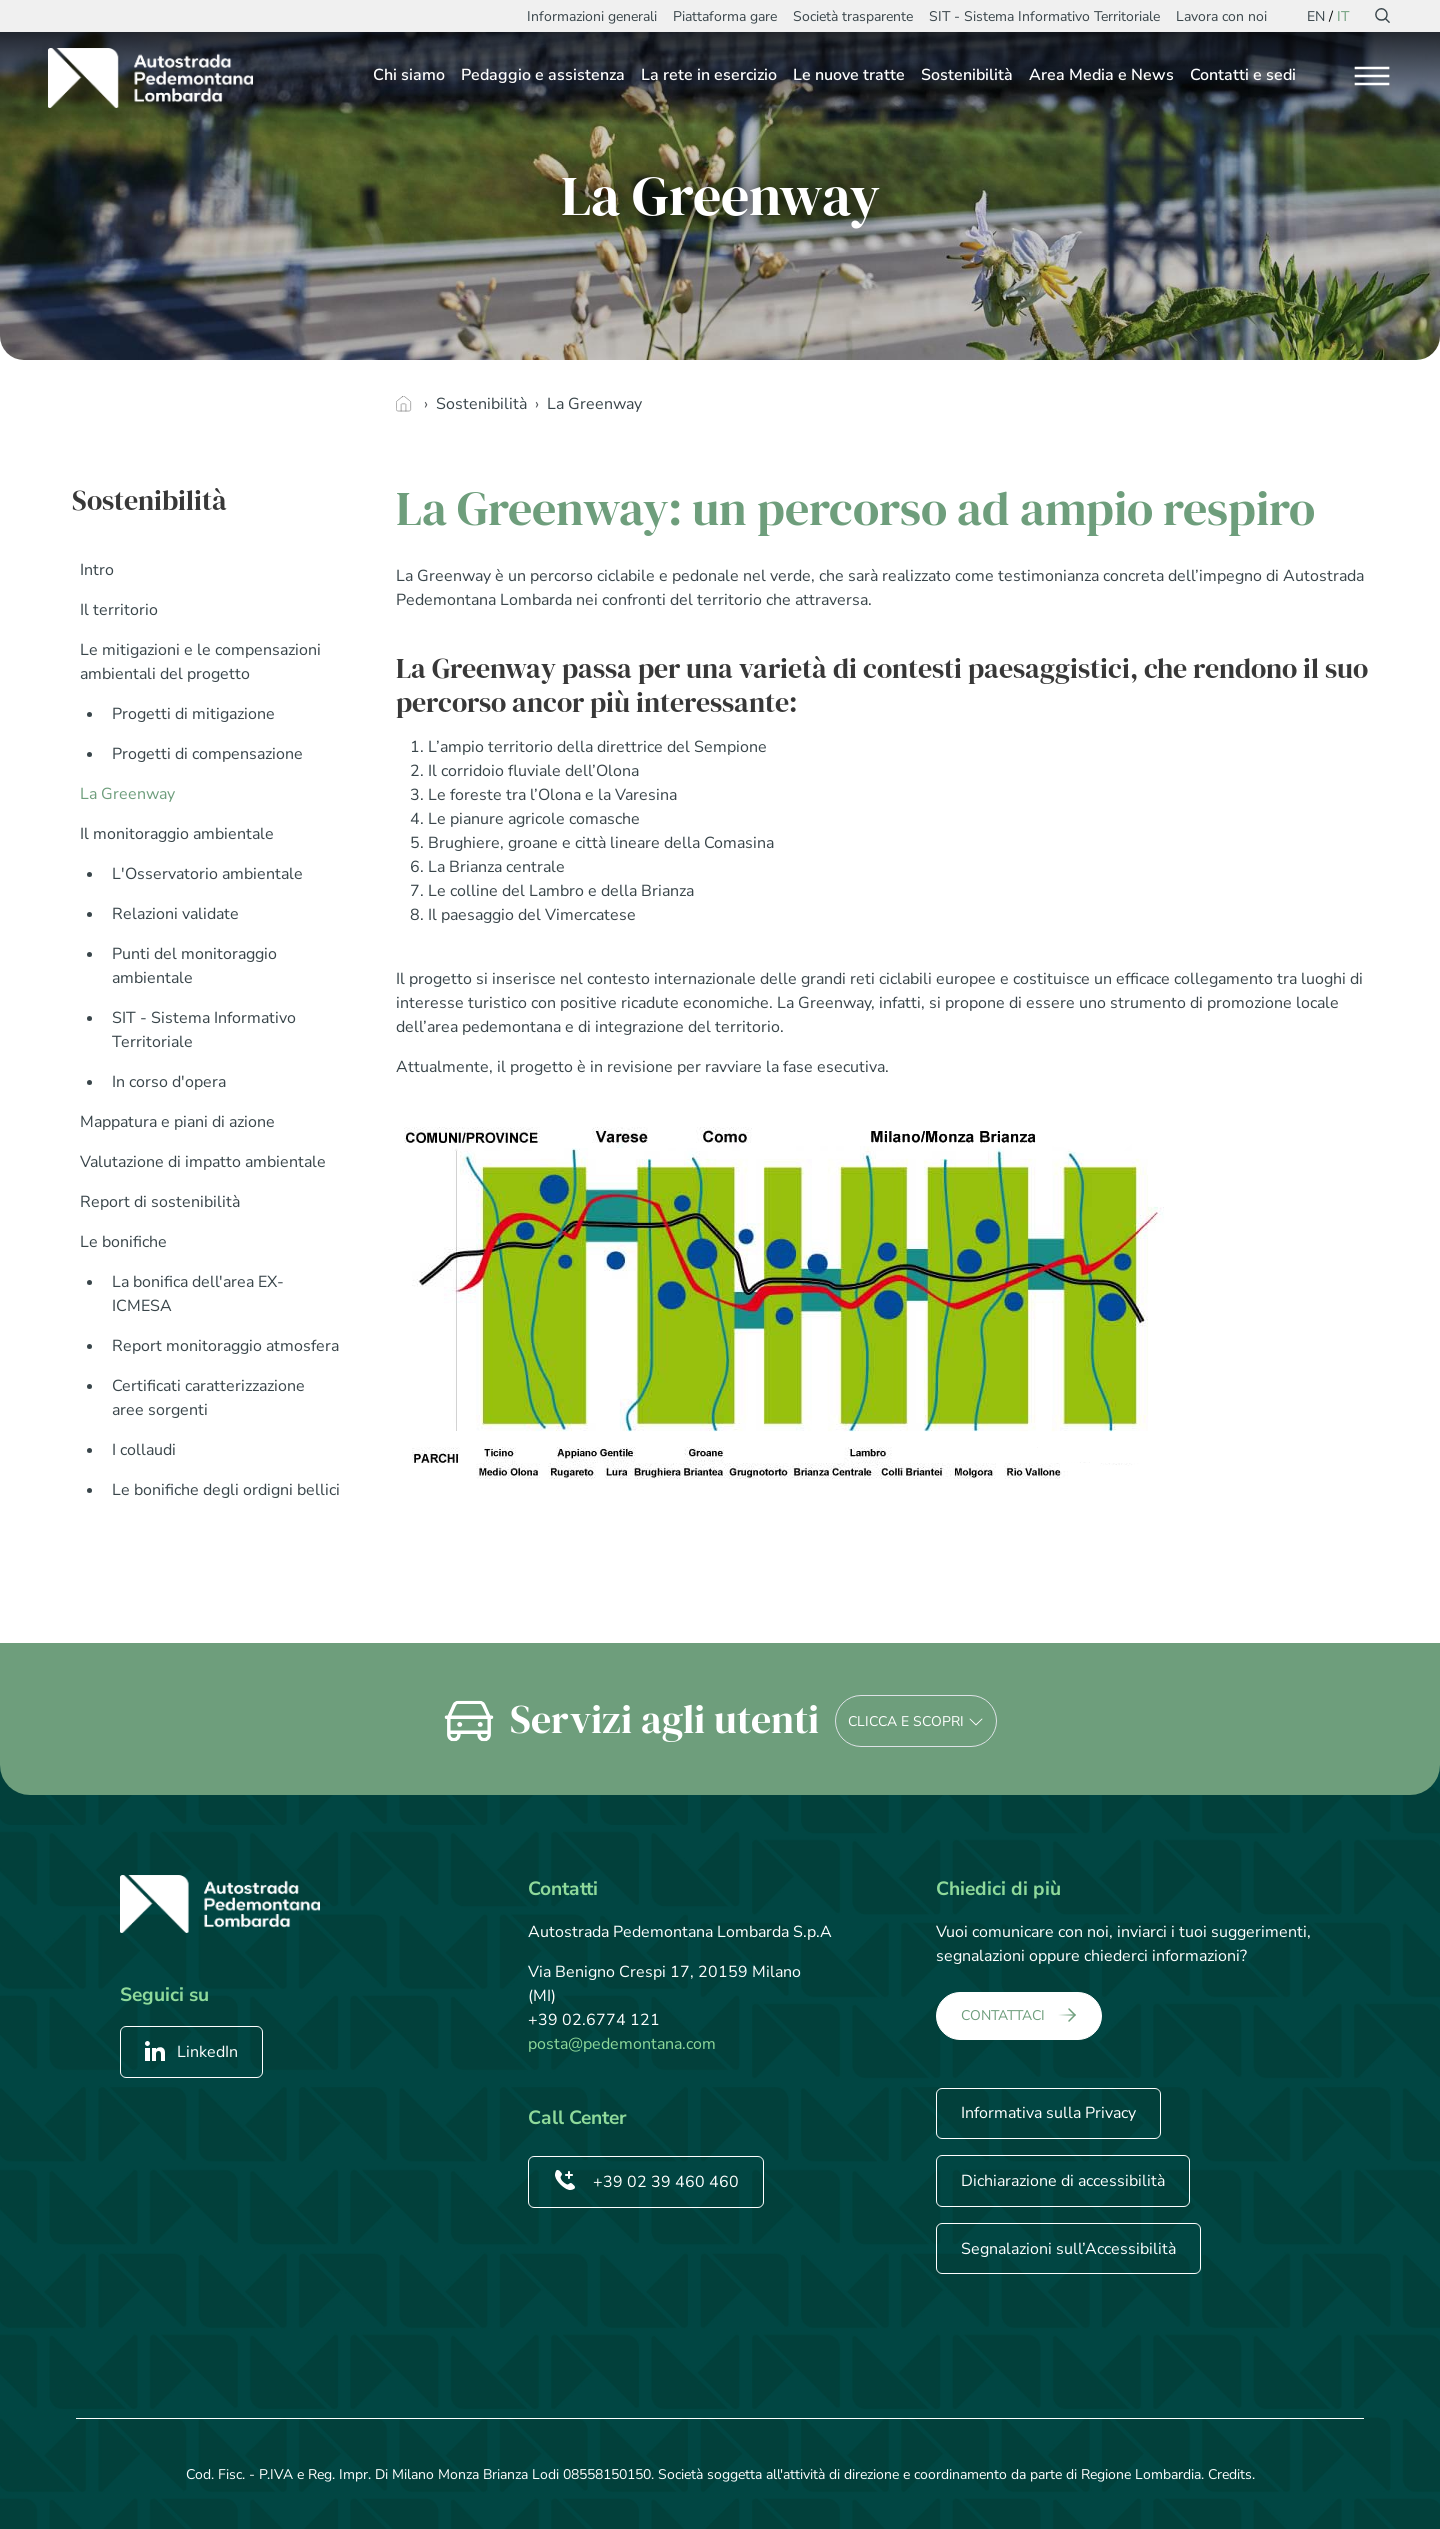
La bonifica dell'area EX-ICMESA (198, 1294)
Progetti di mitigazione (193, 714)
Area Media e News (1101, 75)
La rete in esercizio (709, 75)
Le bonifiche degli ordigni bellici (226, 1490)
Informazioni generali (592, 16)
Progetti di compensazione (207, 754)
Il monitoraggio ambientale (177, 834)
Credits (1230, 2474)
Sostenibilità (967, 75)
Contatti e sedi (1243, 75)
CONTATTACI (1003, 2015)
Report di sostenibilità (160, 1202)
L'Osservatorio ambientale (207, 874)
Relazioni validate (175, 914)
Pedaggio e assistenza (543, 75)
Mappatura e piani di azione (177, 1122)
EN (1316, 16)
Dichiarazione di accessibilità (1063, 2181)
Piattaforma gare (725, 16)
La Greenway (127, 794)
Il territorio (119, 610)
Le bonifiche (123, 1242)
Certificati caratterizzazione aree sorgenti (208, 1398)
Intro (97, 570)
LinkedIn (191, 2052)
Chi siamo (409, 75)
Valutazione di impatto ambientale (203, 1162)
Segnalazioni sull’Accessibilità (1068, 2249)
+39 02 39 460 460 (646, 2181)
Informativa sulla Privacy (1048, 2113)
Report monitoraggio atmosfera (225, 1346)
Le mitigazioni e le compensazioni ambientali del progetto (200, 662)
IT (1343, 16)
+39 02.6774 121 (594, 2020)
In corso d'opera (169, 1082)
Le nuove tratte (849, 75)
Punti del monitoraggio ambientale (194, 966)
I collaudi (144, 1450)
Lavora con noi (1221, 16)
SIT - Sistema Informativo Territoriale (1044, 16)
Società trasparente (853, 16)
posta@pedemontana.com (622, 2044)
